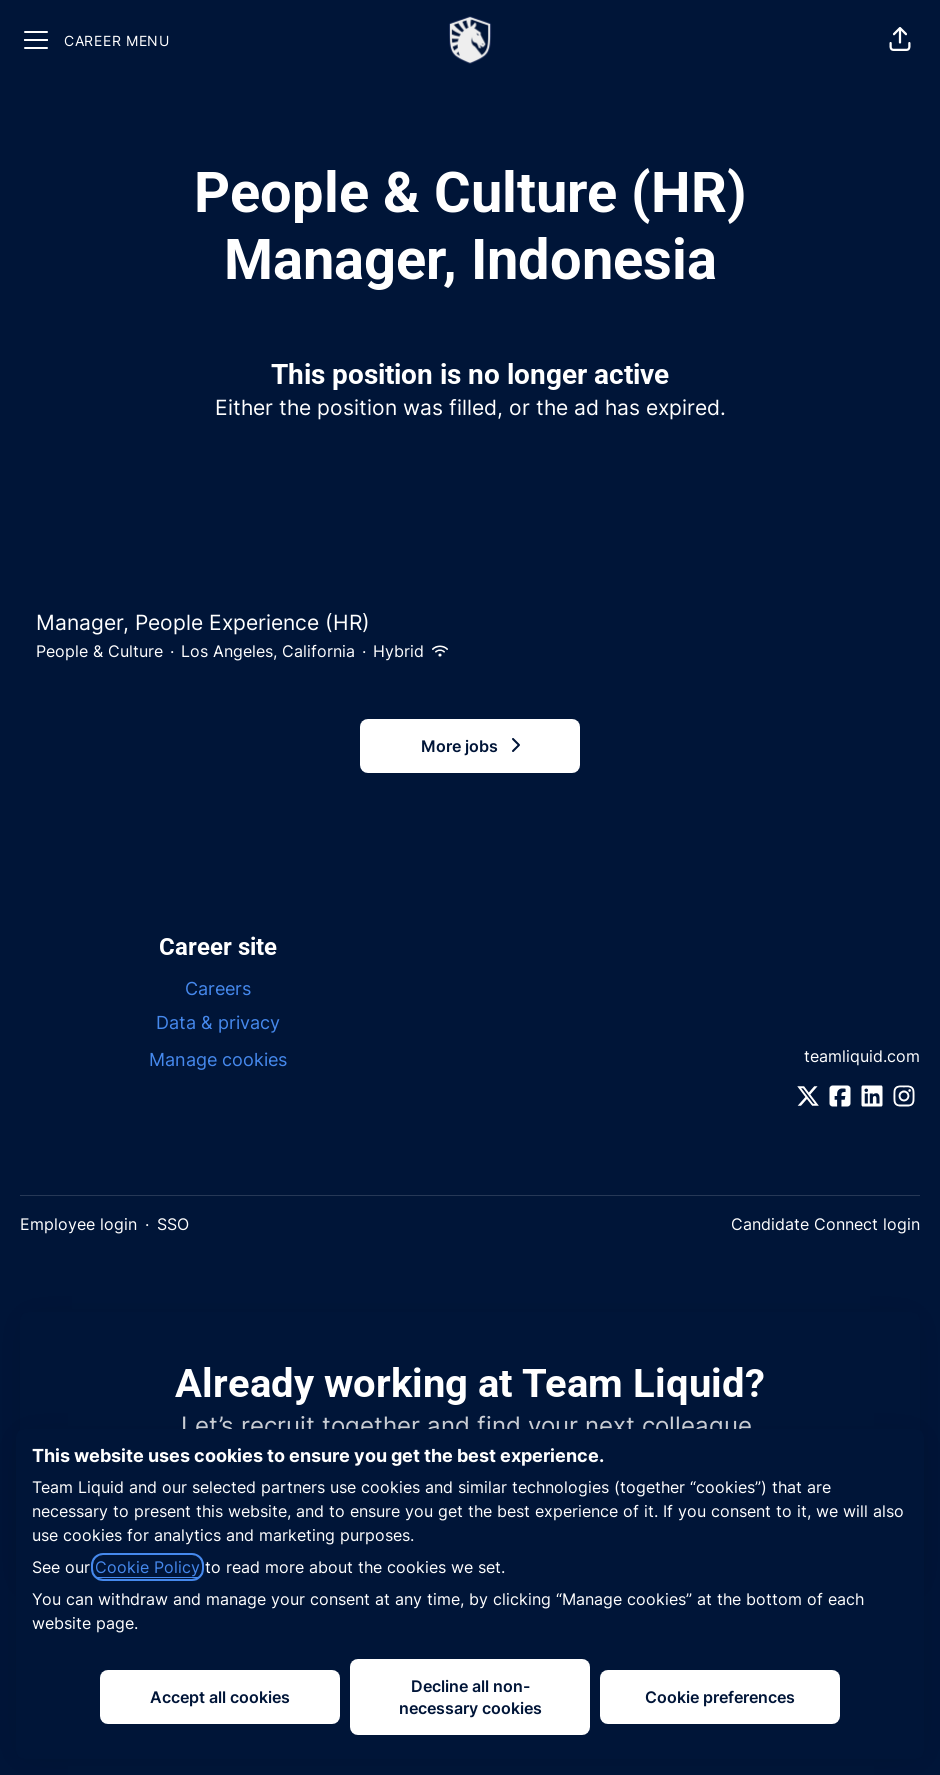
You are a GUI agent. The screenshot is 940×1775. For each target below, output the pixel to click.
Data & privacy (218, 1022)
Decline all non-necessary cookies (470, 1697)
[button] (900, 40)
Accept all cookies (220, 1697)
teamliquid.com (862, 1056)
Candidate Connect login (825, 1224)
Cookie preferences (720, 1697)
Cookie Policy (147, 1567)
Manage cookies (218, 1059)
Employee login (78, 1224)
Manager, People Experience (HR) (470, 623)
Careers (218, 988)
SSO (173, 1224)
